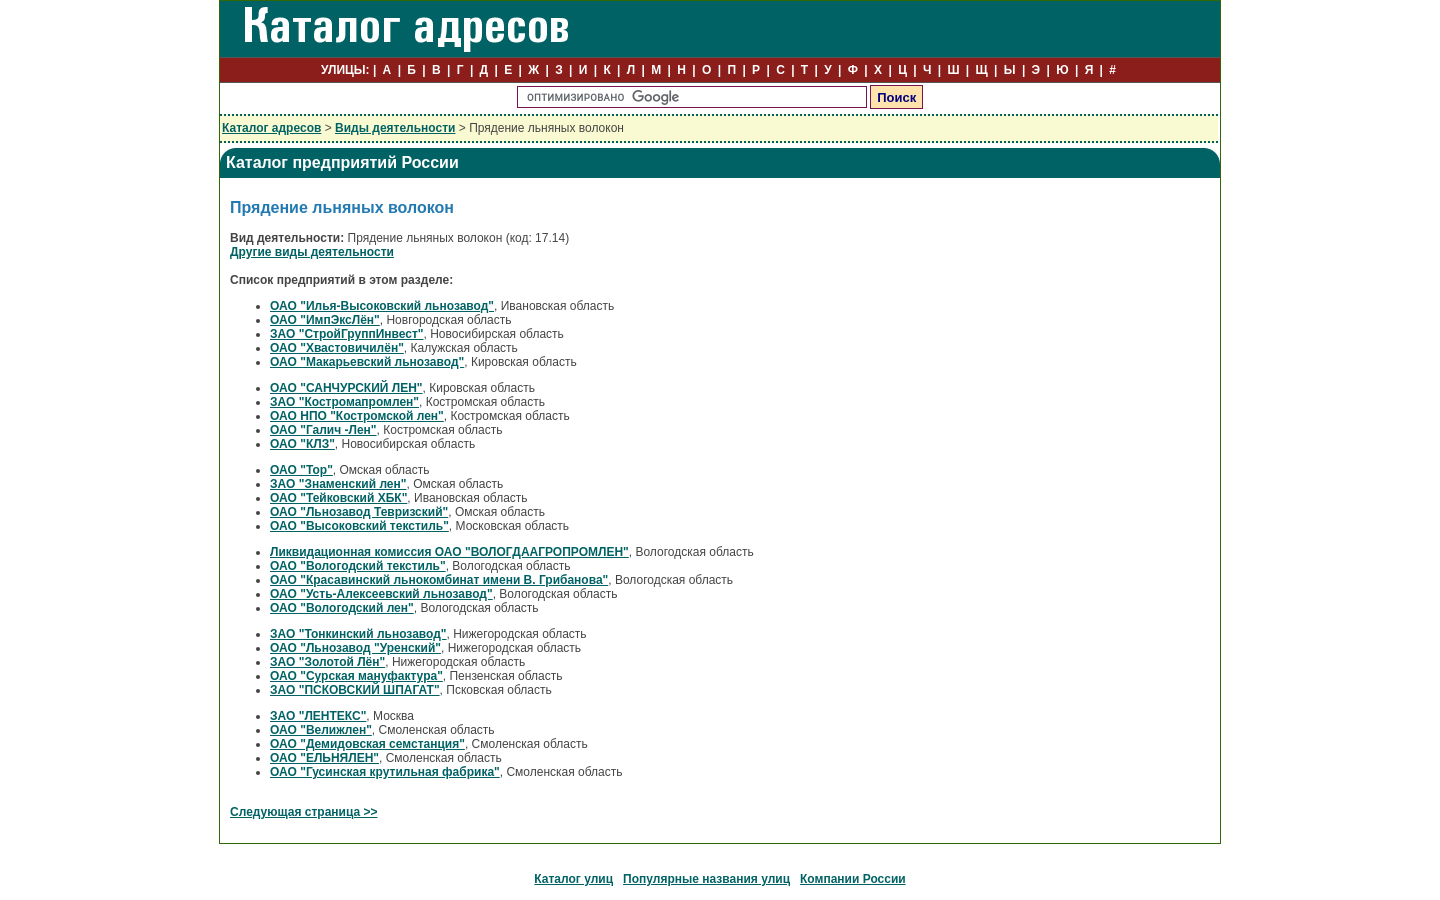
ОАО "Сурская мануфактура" (356, 676)
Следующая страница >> (304, 812)
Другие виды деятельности (312, 252)
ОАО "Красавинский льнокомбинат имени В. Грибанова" (439, 580)
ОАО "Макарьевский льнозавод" (367, 362)
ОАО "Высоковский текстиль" (359, 526)
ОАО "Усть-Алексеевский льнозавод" (381, 594)
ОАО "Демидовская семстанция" (367, 744)
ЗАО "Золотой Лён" (327, 662)
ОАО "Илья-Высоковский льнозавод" (382, 306)
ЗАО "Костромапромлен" (344, 402)
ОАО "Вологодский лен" (342, 608)
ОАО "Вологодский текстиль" (358, 566)
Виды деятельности (395, 128)
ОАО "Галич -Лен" (323, 430)
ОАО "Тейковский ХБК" (338, 498)
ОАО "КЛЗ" (302, 444)
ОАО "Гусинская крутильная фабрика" (385, 772)
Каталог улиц (573, 879)
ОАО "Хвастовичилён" (337, 348)
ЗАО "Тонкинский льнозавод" (358, 634)
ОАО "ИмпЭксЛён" (325, 320)
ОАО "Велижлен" (321, 730)
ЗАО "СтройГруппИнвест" (347, 334)
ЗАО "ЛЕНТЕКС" (318, 716)
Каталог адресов (271, 128)
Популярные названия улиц (706, 879)
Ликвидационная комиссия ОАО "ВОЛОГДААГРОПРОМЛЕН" (449, 552)
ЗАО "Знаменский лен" (338, 484)
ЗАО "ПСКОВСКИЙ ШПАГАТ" (355, 690)
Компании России (853, 879)
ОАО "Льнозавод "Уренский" (355, 648)
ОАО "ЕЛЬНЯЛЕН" (324, 758)
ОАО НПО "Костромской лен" (357, 416)
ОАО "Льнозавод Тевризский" (359, 512)
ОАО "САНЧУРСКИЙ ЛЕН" (346, 388)
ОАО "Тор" (301, 470)
